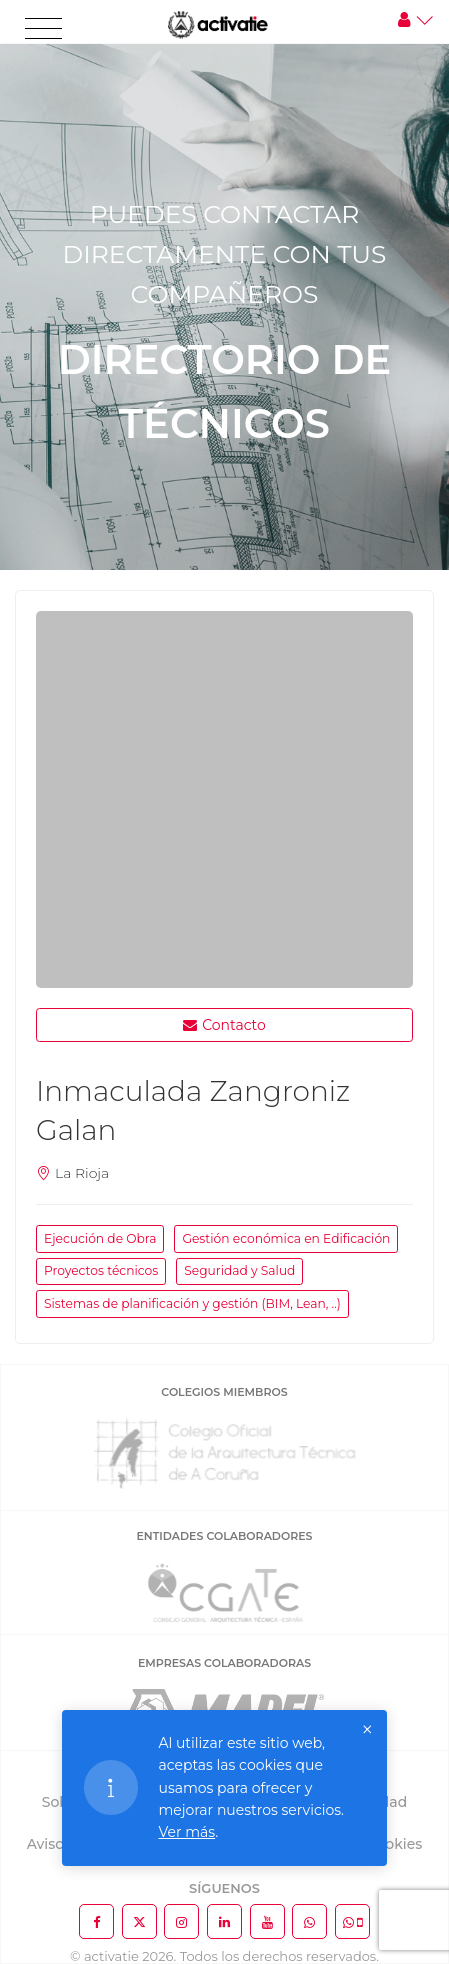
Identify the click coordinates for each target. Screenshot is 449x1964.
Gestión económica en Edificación (286, 1238)
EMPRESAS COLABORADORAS (224, 1663)
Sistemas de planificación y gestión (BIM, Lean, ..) (192, 1303)
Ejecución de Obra (100, 1238)
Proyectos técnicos (101, 1270)
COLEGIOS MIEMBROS (224, 1392)
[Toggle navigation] (43, 29)
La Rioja (82, 1173)
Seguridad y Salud (239, 1270)
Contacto (224, 1025)
